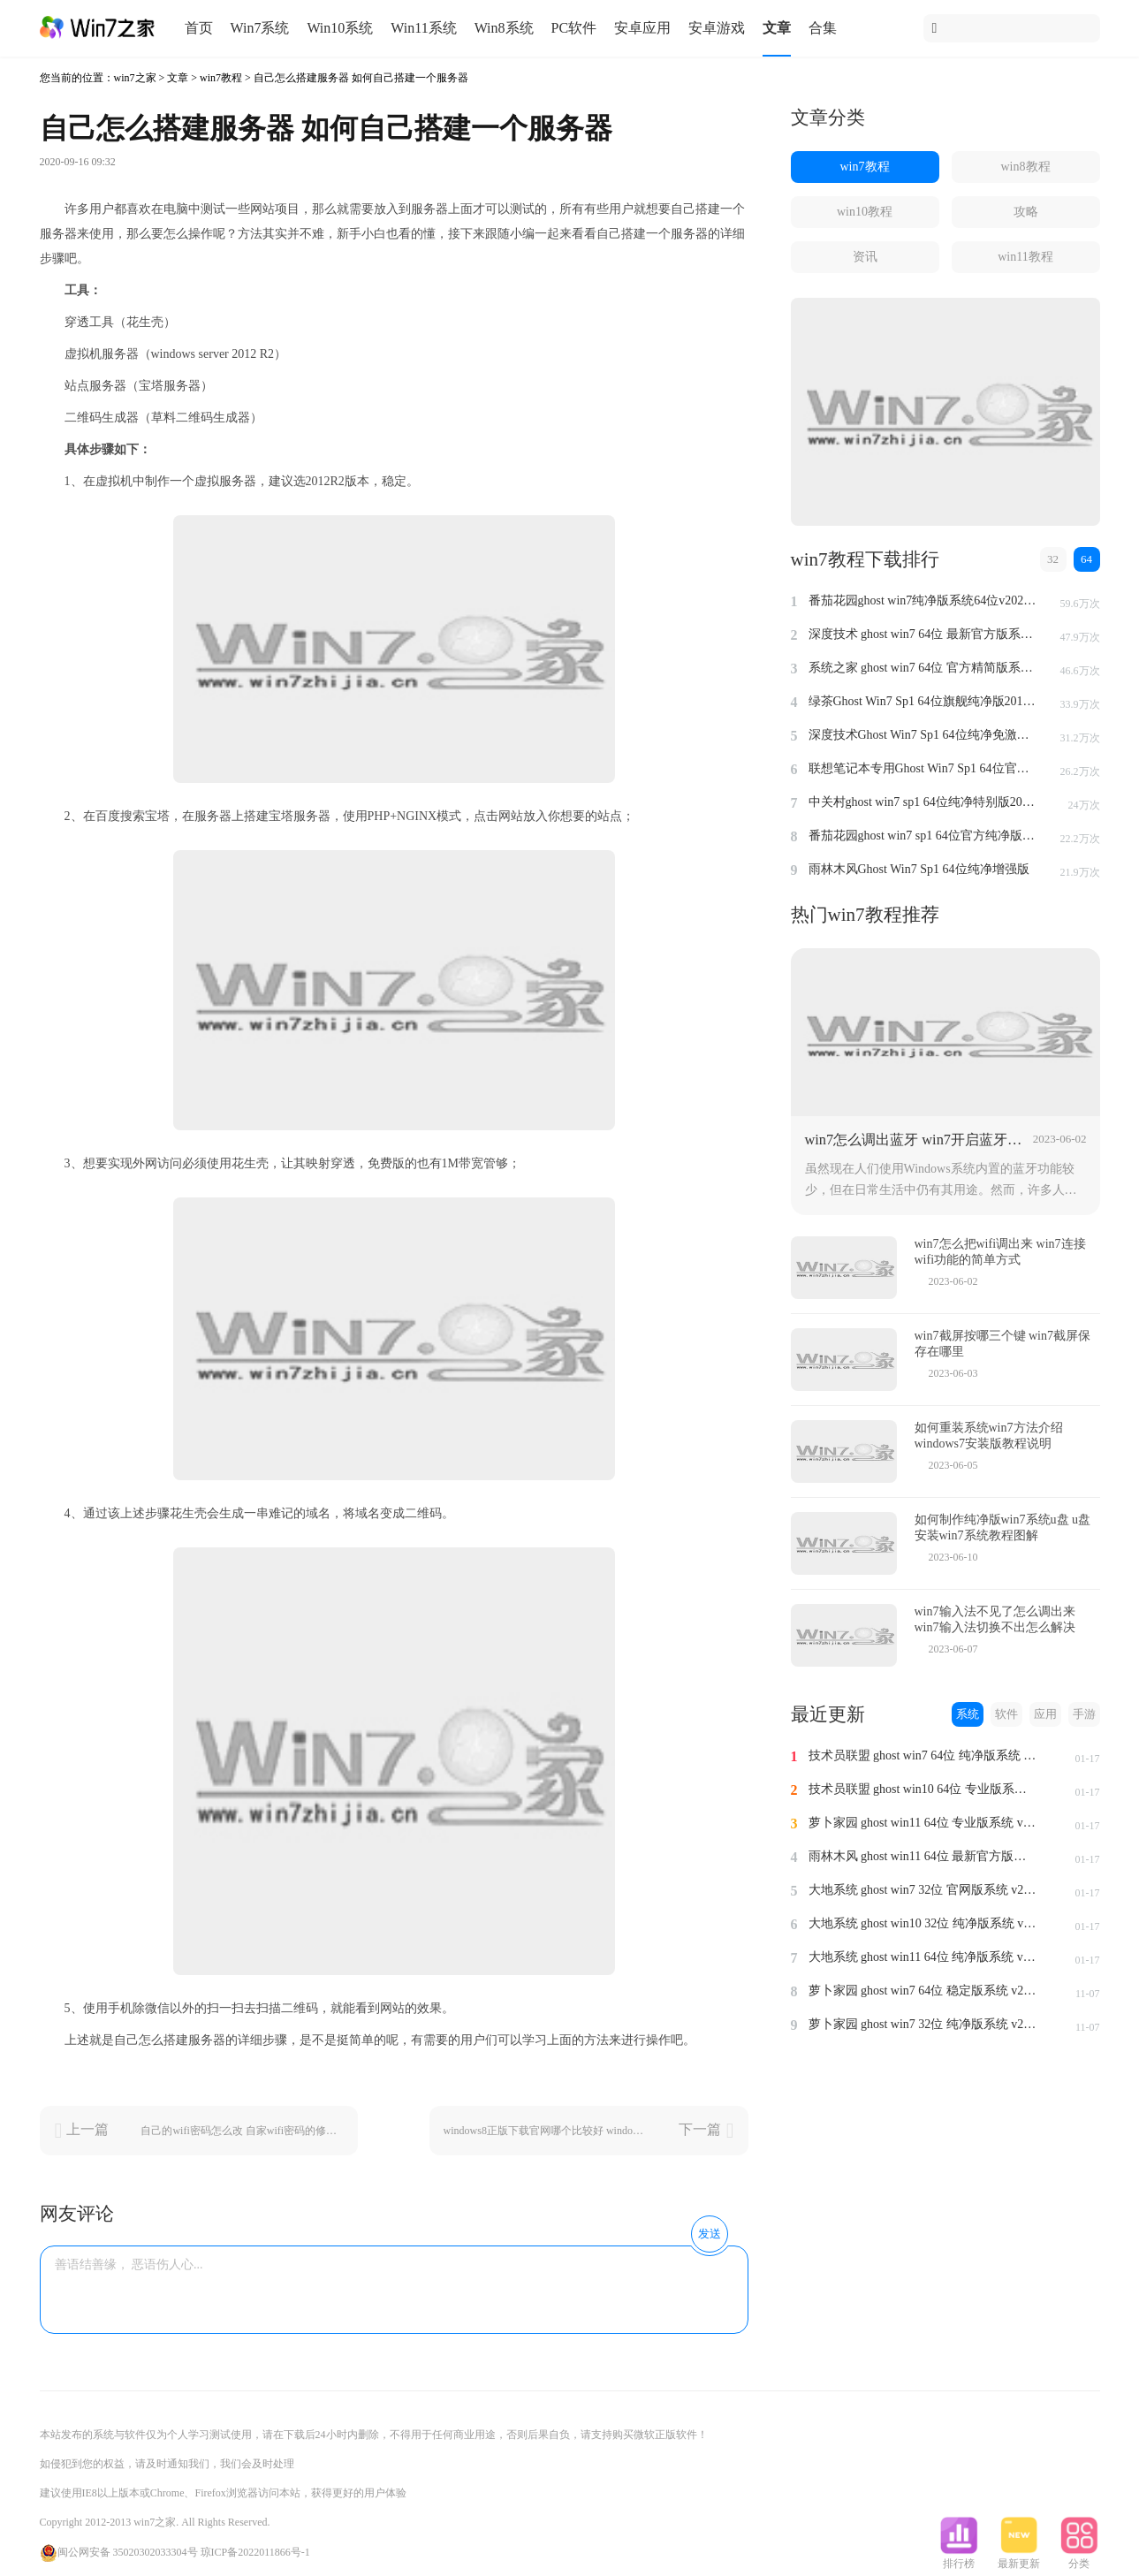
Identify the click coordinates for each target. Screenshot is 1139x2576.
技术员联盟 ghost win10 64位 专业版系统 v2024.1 (923, 1789)
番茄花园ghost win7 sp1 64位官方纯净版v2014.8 (923, 835)
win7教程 (221, 78)
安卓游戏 (716, 27)
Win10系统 (340, 27)
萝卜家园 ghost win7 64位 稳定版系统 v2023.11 (923, 1990)
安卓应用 (642, 27)
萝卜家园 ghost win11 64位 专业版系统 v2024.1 (923, 1822)
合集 (823, 27)
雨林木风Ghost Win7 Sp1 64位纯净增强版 (919, 869)
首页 (199, 27)
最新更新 (1019, 2558)
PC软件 (574, 27)
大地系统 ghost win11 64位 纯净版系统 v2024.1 (923, 1957)
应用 (1045, 1714)
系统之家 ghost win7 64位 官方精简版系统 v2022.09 (923, 667)
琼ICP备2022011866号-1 (255, 2552)
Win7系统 (260, 27)
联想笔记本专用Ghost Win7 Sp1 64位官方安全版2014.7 (923, 768)
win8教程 (1026, 166)
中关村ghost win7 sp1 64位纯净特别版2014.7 (923, 802)
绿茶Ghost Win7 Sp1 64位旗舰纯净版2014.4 (923, 701)
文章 (777, 27)
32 (1053, 559)
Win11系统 (423, 27)
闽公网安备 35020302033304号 (119, 2552)
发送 (709, 2233)
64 (1086, 559)
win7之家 (135, 78)
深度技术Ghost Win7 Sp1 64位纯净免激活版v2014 (923, 734)
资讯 (865, 256)
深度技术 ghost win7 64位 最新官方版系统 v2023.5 (923, 634)
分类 (1079, 2558)
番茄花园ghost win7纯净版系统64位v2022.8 (923, 600)
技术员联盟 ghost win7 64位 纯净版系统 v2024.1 (923, 1755)
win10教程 (864, 211)
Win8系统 (504, 27)
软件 (1006, 1714)
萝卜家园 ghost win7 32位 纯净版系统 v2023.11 (923, 2024)
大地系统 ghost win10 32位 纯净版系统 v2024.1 (923, 1923)
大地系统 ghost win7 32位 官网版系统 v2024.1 (923, 1889)
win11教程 (1025, 256)
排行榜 (959, 2558)
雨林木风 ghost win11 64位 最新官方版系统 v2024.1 (923, 1856)
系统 (967, 1714)
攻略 (1026, 211)
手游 (1084, 1714)
